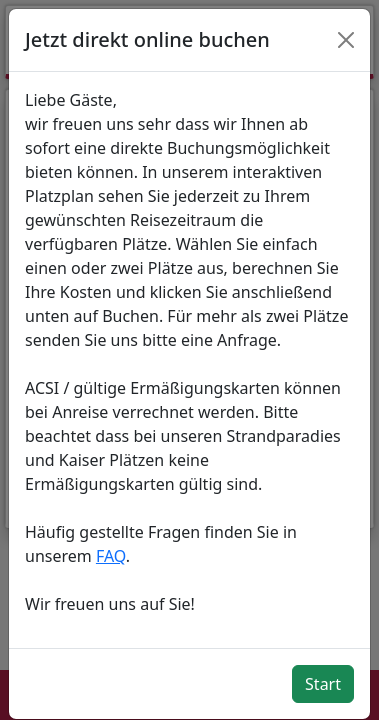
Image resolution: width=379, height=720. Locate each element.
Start (323, 684)
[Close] (346, 40)
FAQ (111, 556)
